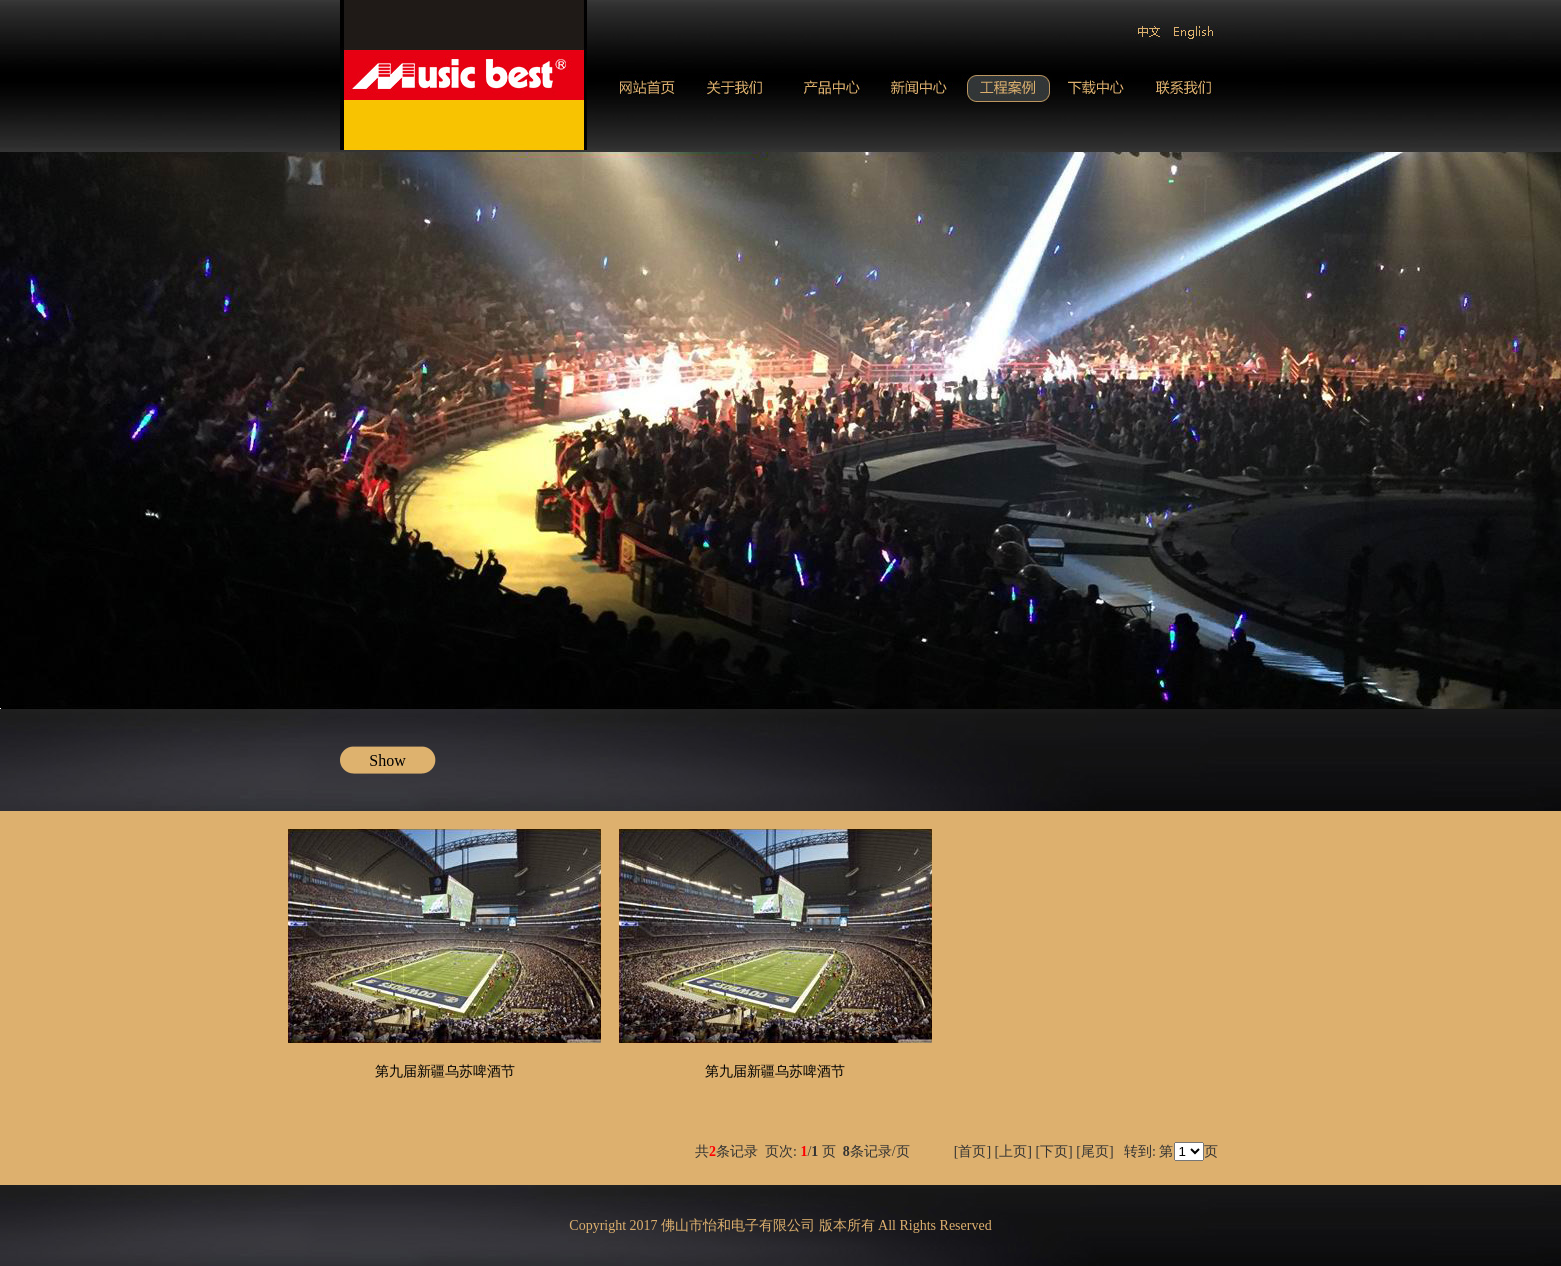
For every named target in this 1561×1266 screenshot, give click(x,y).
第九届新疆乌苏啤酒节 (445, 1071)
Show (387, 760)
